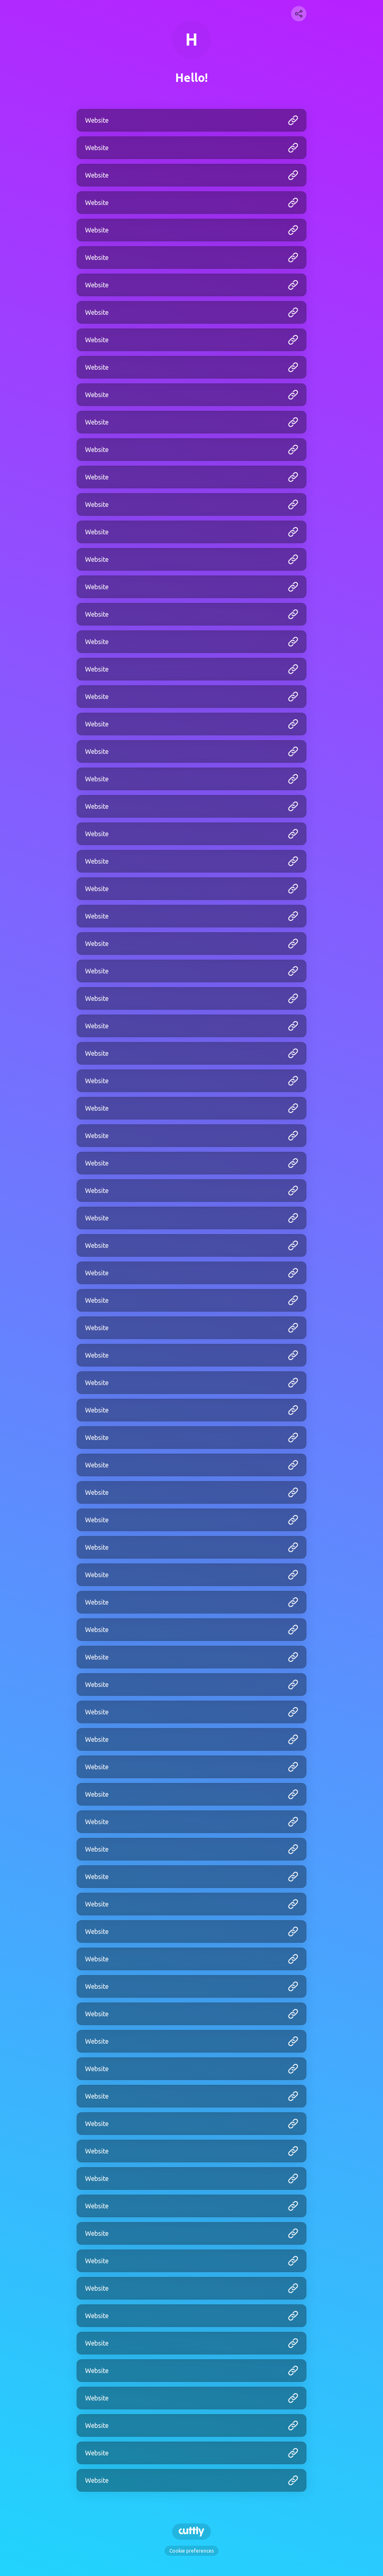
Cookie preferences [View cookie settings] (191, 2550)
